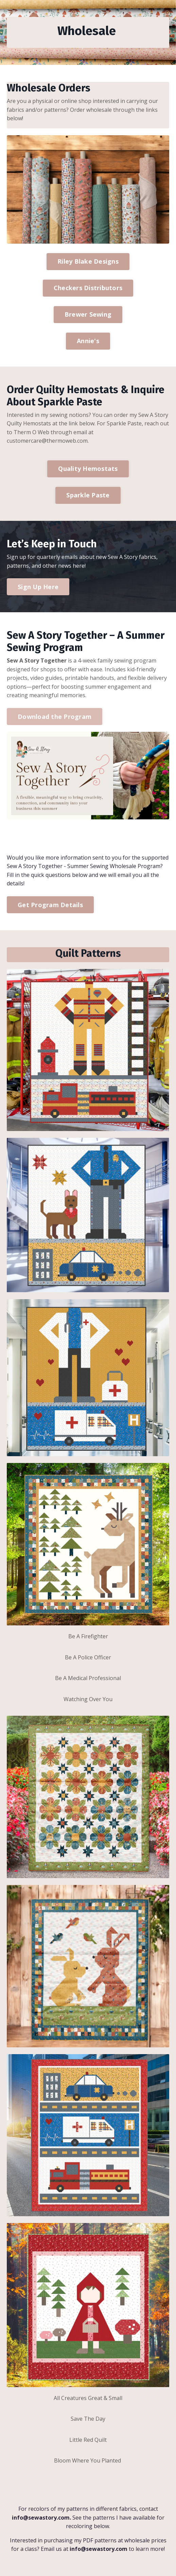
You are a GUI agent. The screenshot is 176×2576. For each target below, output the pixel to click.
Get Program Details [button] (50, 905)
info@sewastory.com (41, 2517)
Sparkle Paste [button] (87, 495)
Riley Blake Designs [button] (88, 261)
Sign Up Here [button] (38, 587)
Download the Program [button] (54, 716)
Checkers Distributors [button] (88, 288)
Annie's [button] (88, 341)
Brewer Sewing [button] (88, 314)
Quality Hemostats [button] (88, 468)
